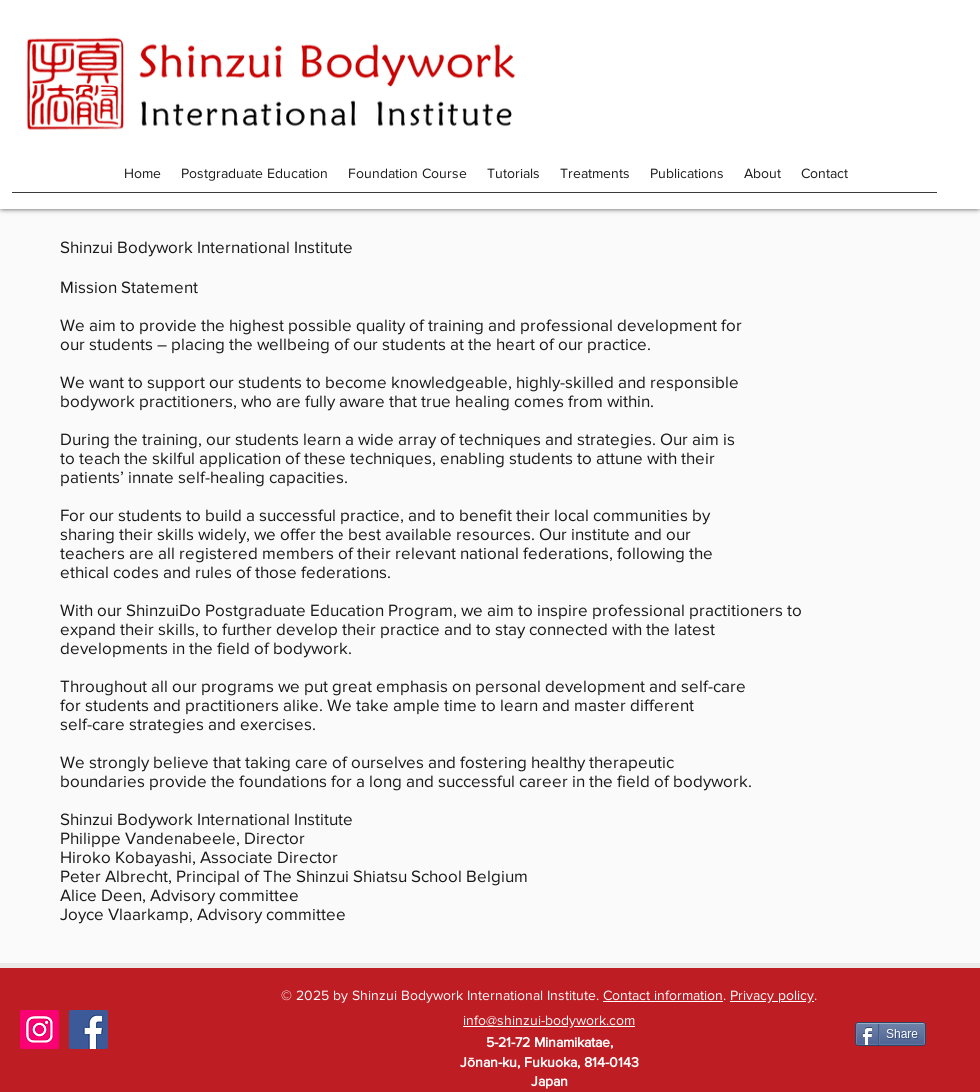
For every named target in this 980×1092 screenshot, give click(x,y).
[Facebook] (88, 1029)
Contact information (663, 995)
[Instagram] (39, 1029)
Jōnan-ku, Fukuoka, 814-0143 (549, 1062)
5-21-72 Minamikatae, (549, 1042)
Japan (549, 1081)
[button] (687, 173)
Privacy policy (772, 995)
